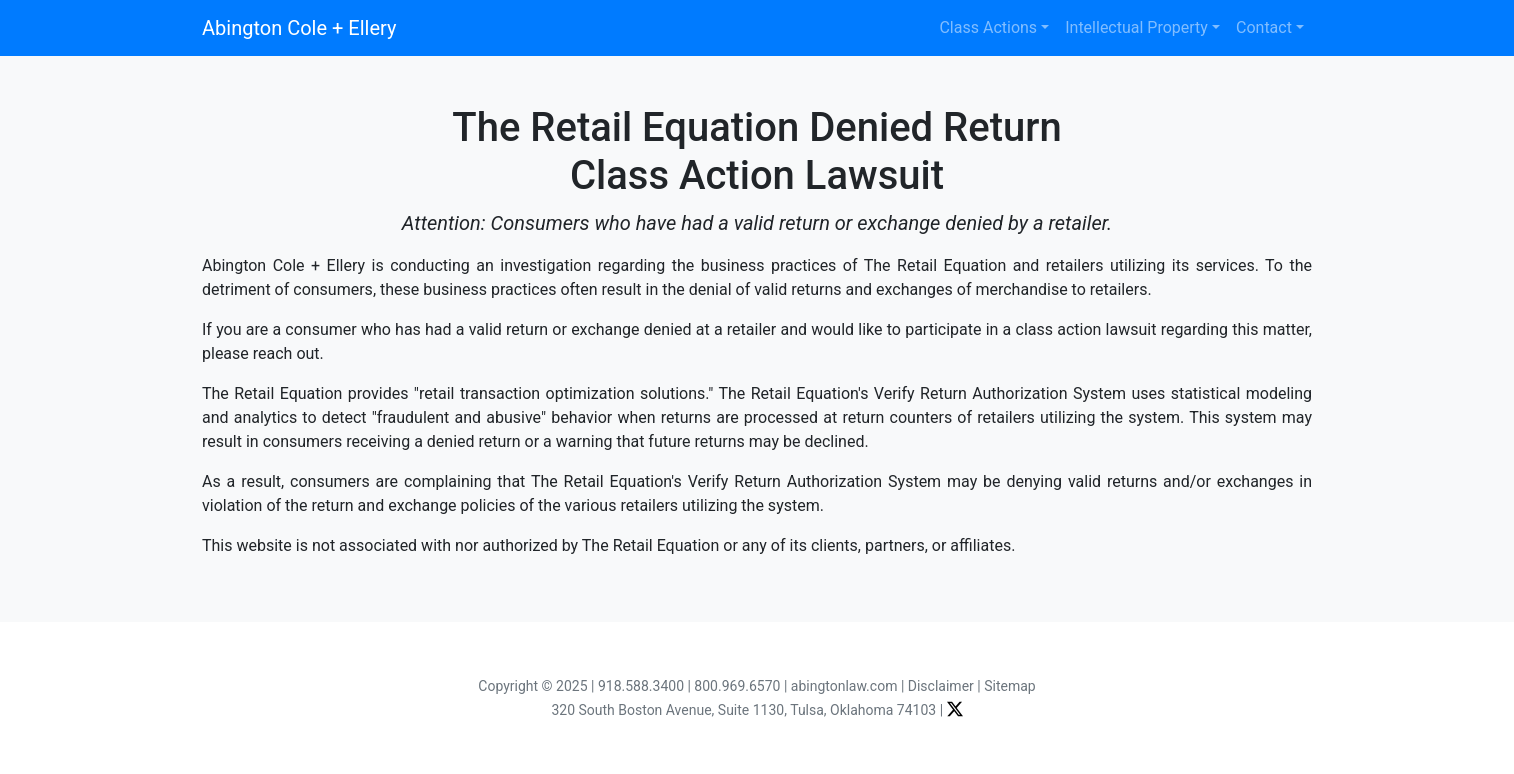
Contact (1264, 27)
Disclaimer (941, 686)
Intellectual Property (1136, 27)
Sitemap (1009, 686)
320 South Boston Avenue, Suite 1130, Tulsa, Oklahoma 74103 (743, 710)
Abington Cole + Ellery (299, 28)
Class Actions (988, 27)
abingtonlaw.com (844, 686)
